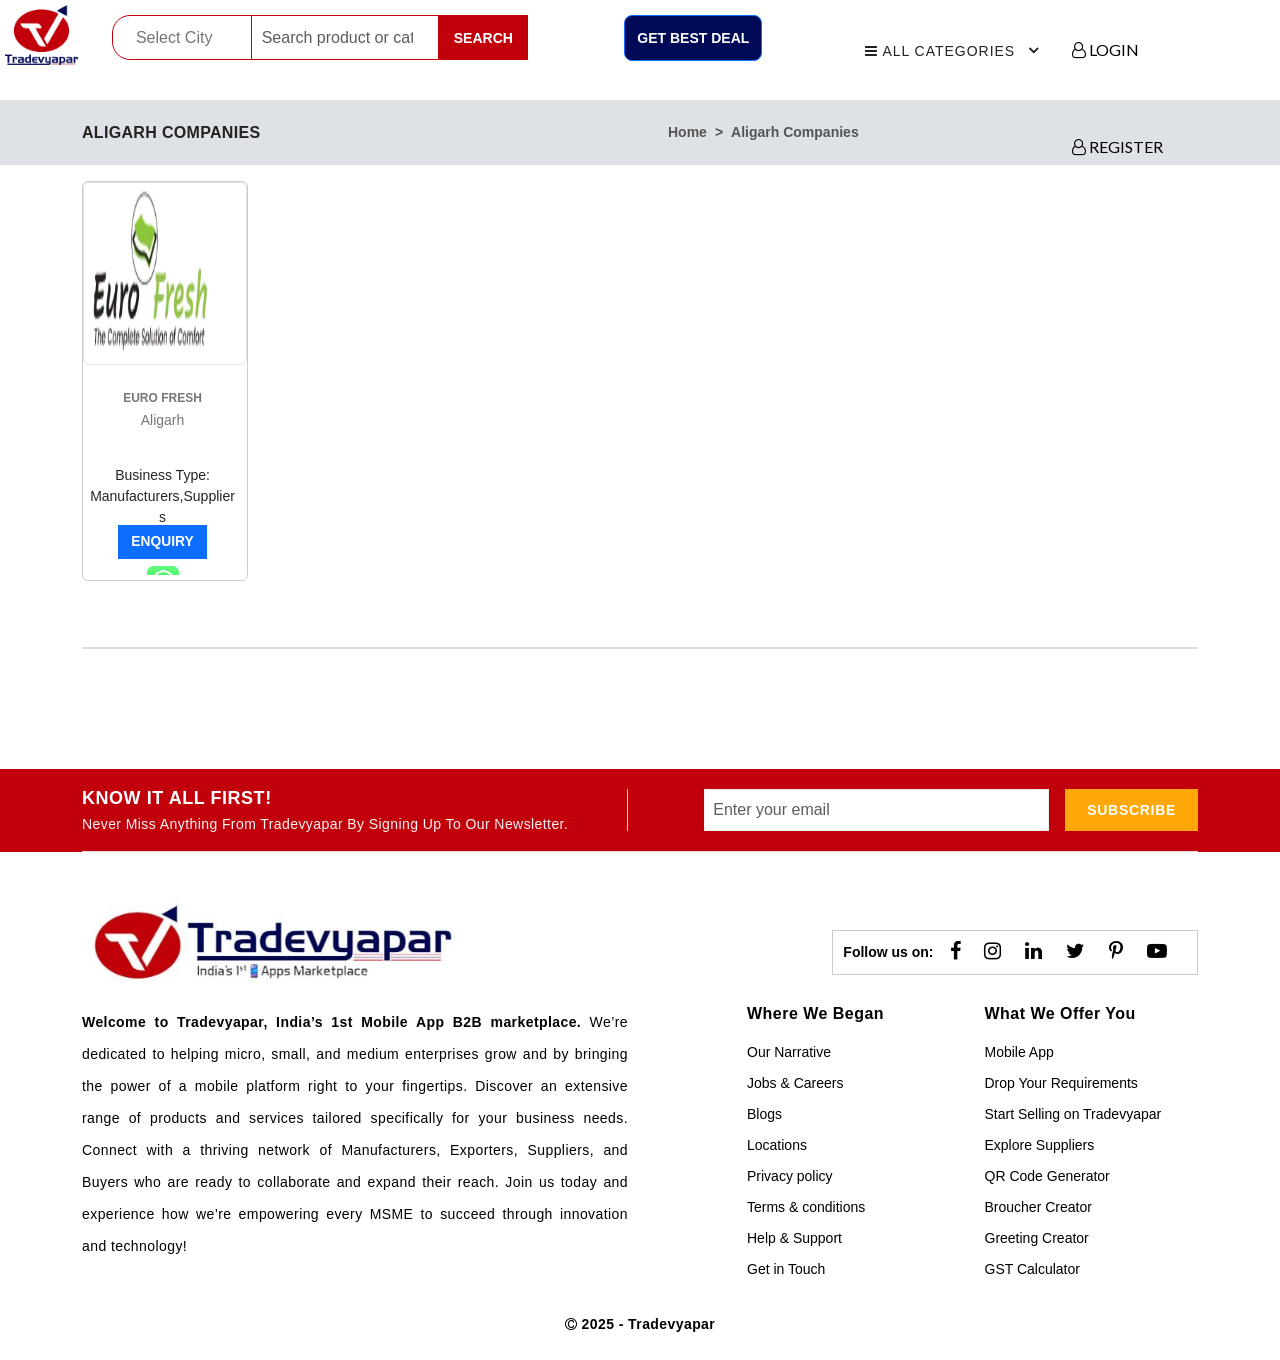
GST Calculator (1032, 1269)
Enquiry (162, 542)
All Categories (955, 48)
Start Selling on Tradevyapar (1073, 1114)
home (687, 132)
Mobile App (1019, 1052)
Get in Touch (786, 1269)
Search (483, 38)
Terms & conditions (806, 1207)
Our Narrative (789, 1052)
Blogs (764, 1114)
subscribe (1131, 810)
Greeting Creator (1037, 1238)
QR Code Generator (1047, 1176)
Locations (777, 1145)
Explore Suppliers (1040, 1145)
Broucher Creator (1038, 1207)
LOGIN (1105, 49)
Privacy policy (790, 1176)
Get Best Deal (693, 38)
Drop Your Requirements (1061, 1083)
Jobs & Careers (795, 1083)
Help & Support (794, 1238)
